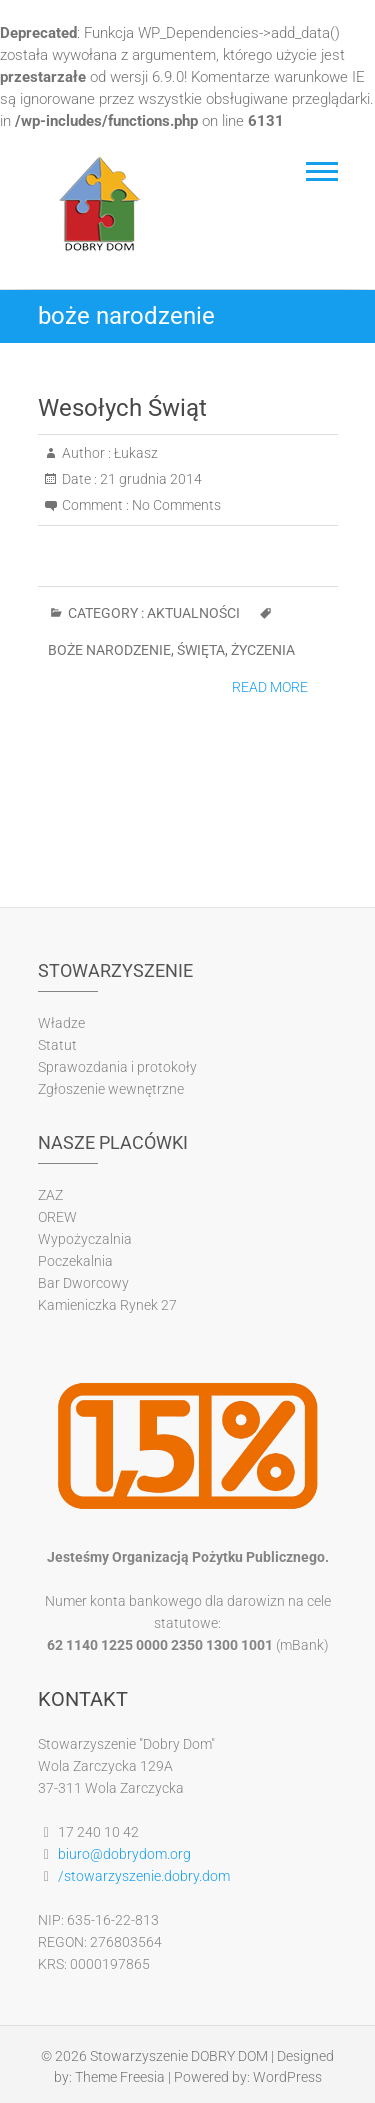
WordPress (287, 2077)
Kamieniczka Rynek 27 (107, 1305)
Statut (57, 1045)
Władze (61, 1023)
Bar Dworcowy (83, 1283)
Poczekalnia (75, 1261)
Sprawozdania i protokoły (117, 1067)
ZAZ (50, 1195)
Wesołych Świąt (122, 408)
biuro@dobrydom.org (124, 1854)
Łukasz (134, 453)
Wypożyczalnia (85, 1239)
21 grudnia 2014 (149, 479)
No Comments (176, 505)
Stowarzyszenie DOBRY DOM (179, 2056)
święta (201, 650)
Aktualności (193, 613)
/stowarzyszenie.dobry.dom (144, 1876)
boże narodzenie (109, 650)
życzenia (263, 650)
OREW (57, 1217)
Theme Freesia (120, 2077)
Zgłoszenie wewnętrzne (111, 1089)
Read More (270, 687)
